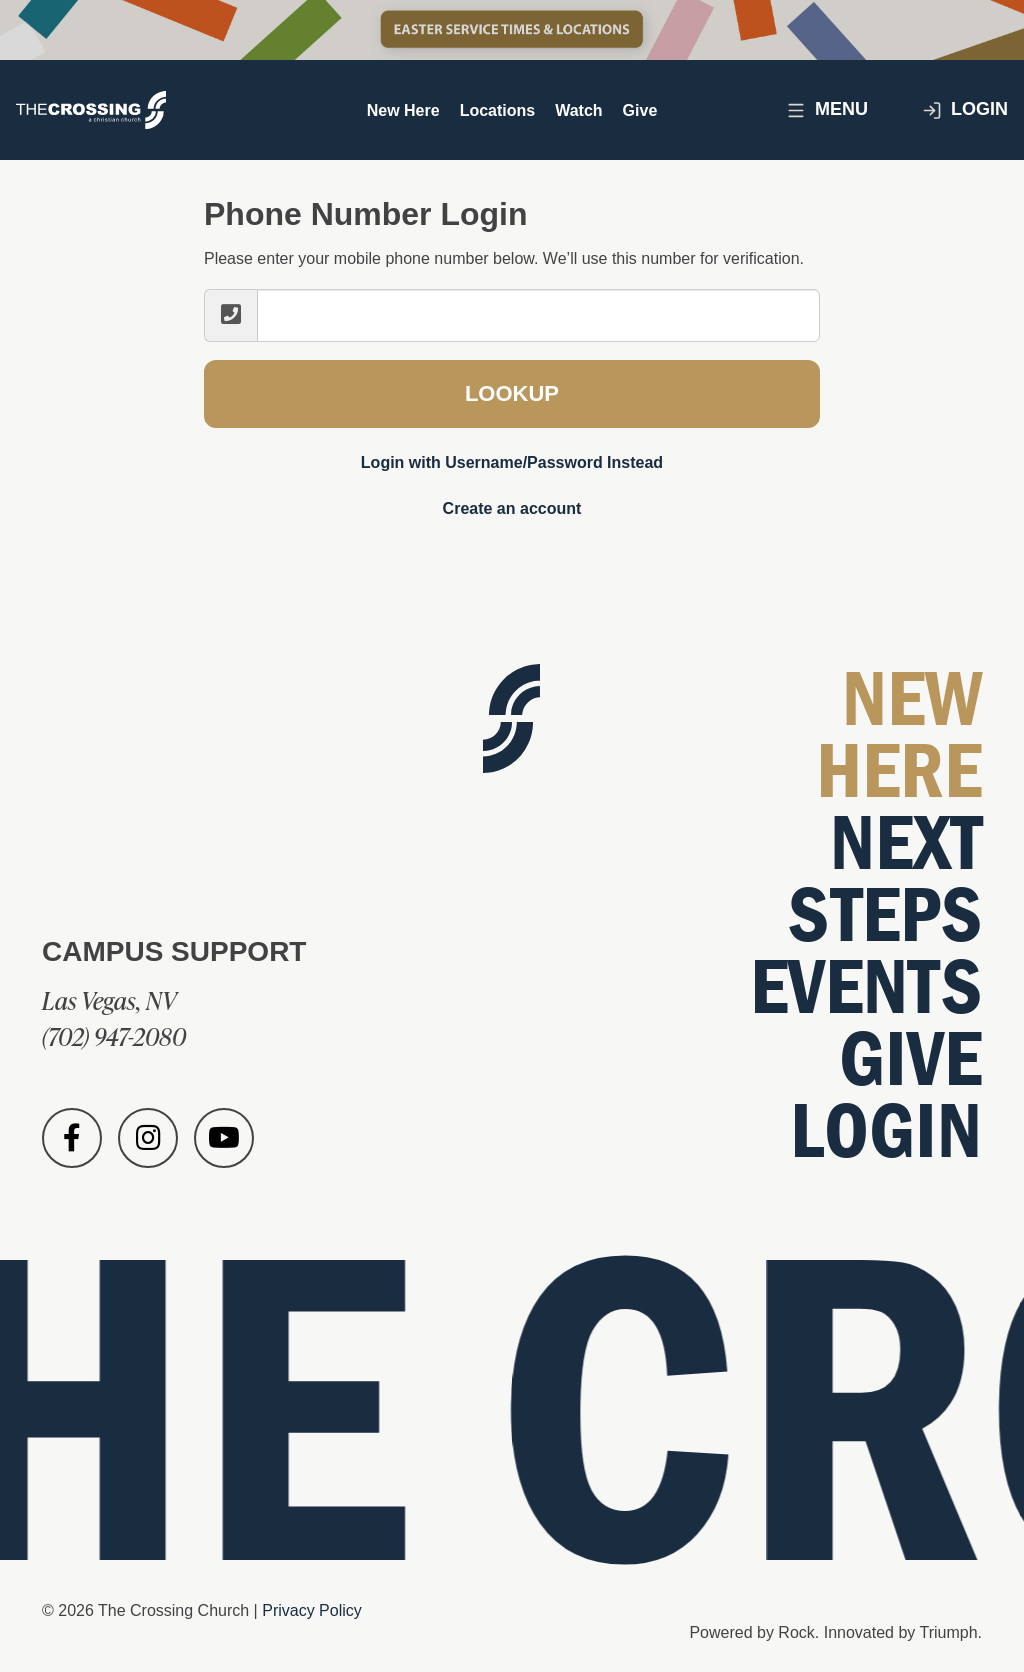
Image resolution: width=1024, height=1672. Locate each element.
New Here (403, 110)
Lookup (512, 393)
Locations (498, 110)
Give (640, 110)
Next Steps (885, 879)
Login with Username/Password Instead (512, 462)
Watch (578, 110)
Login (965, 109)
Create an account (512, 508)
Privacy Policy (312, 1610)
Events (866, 987)
